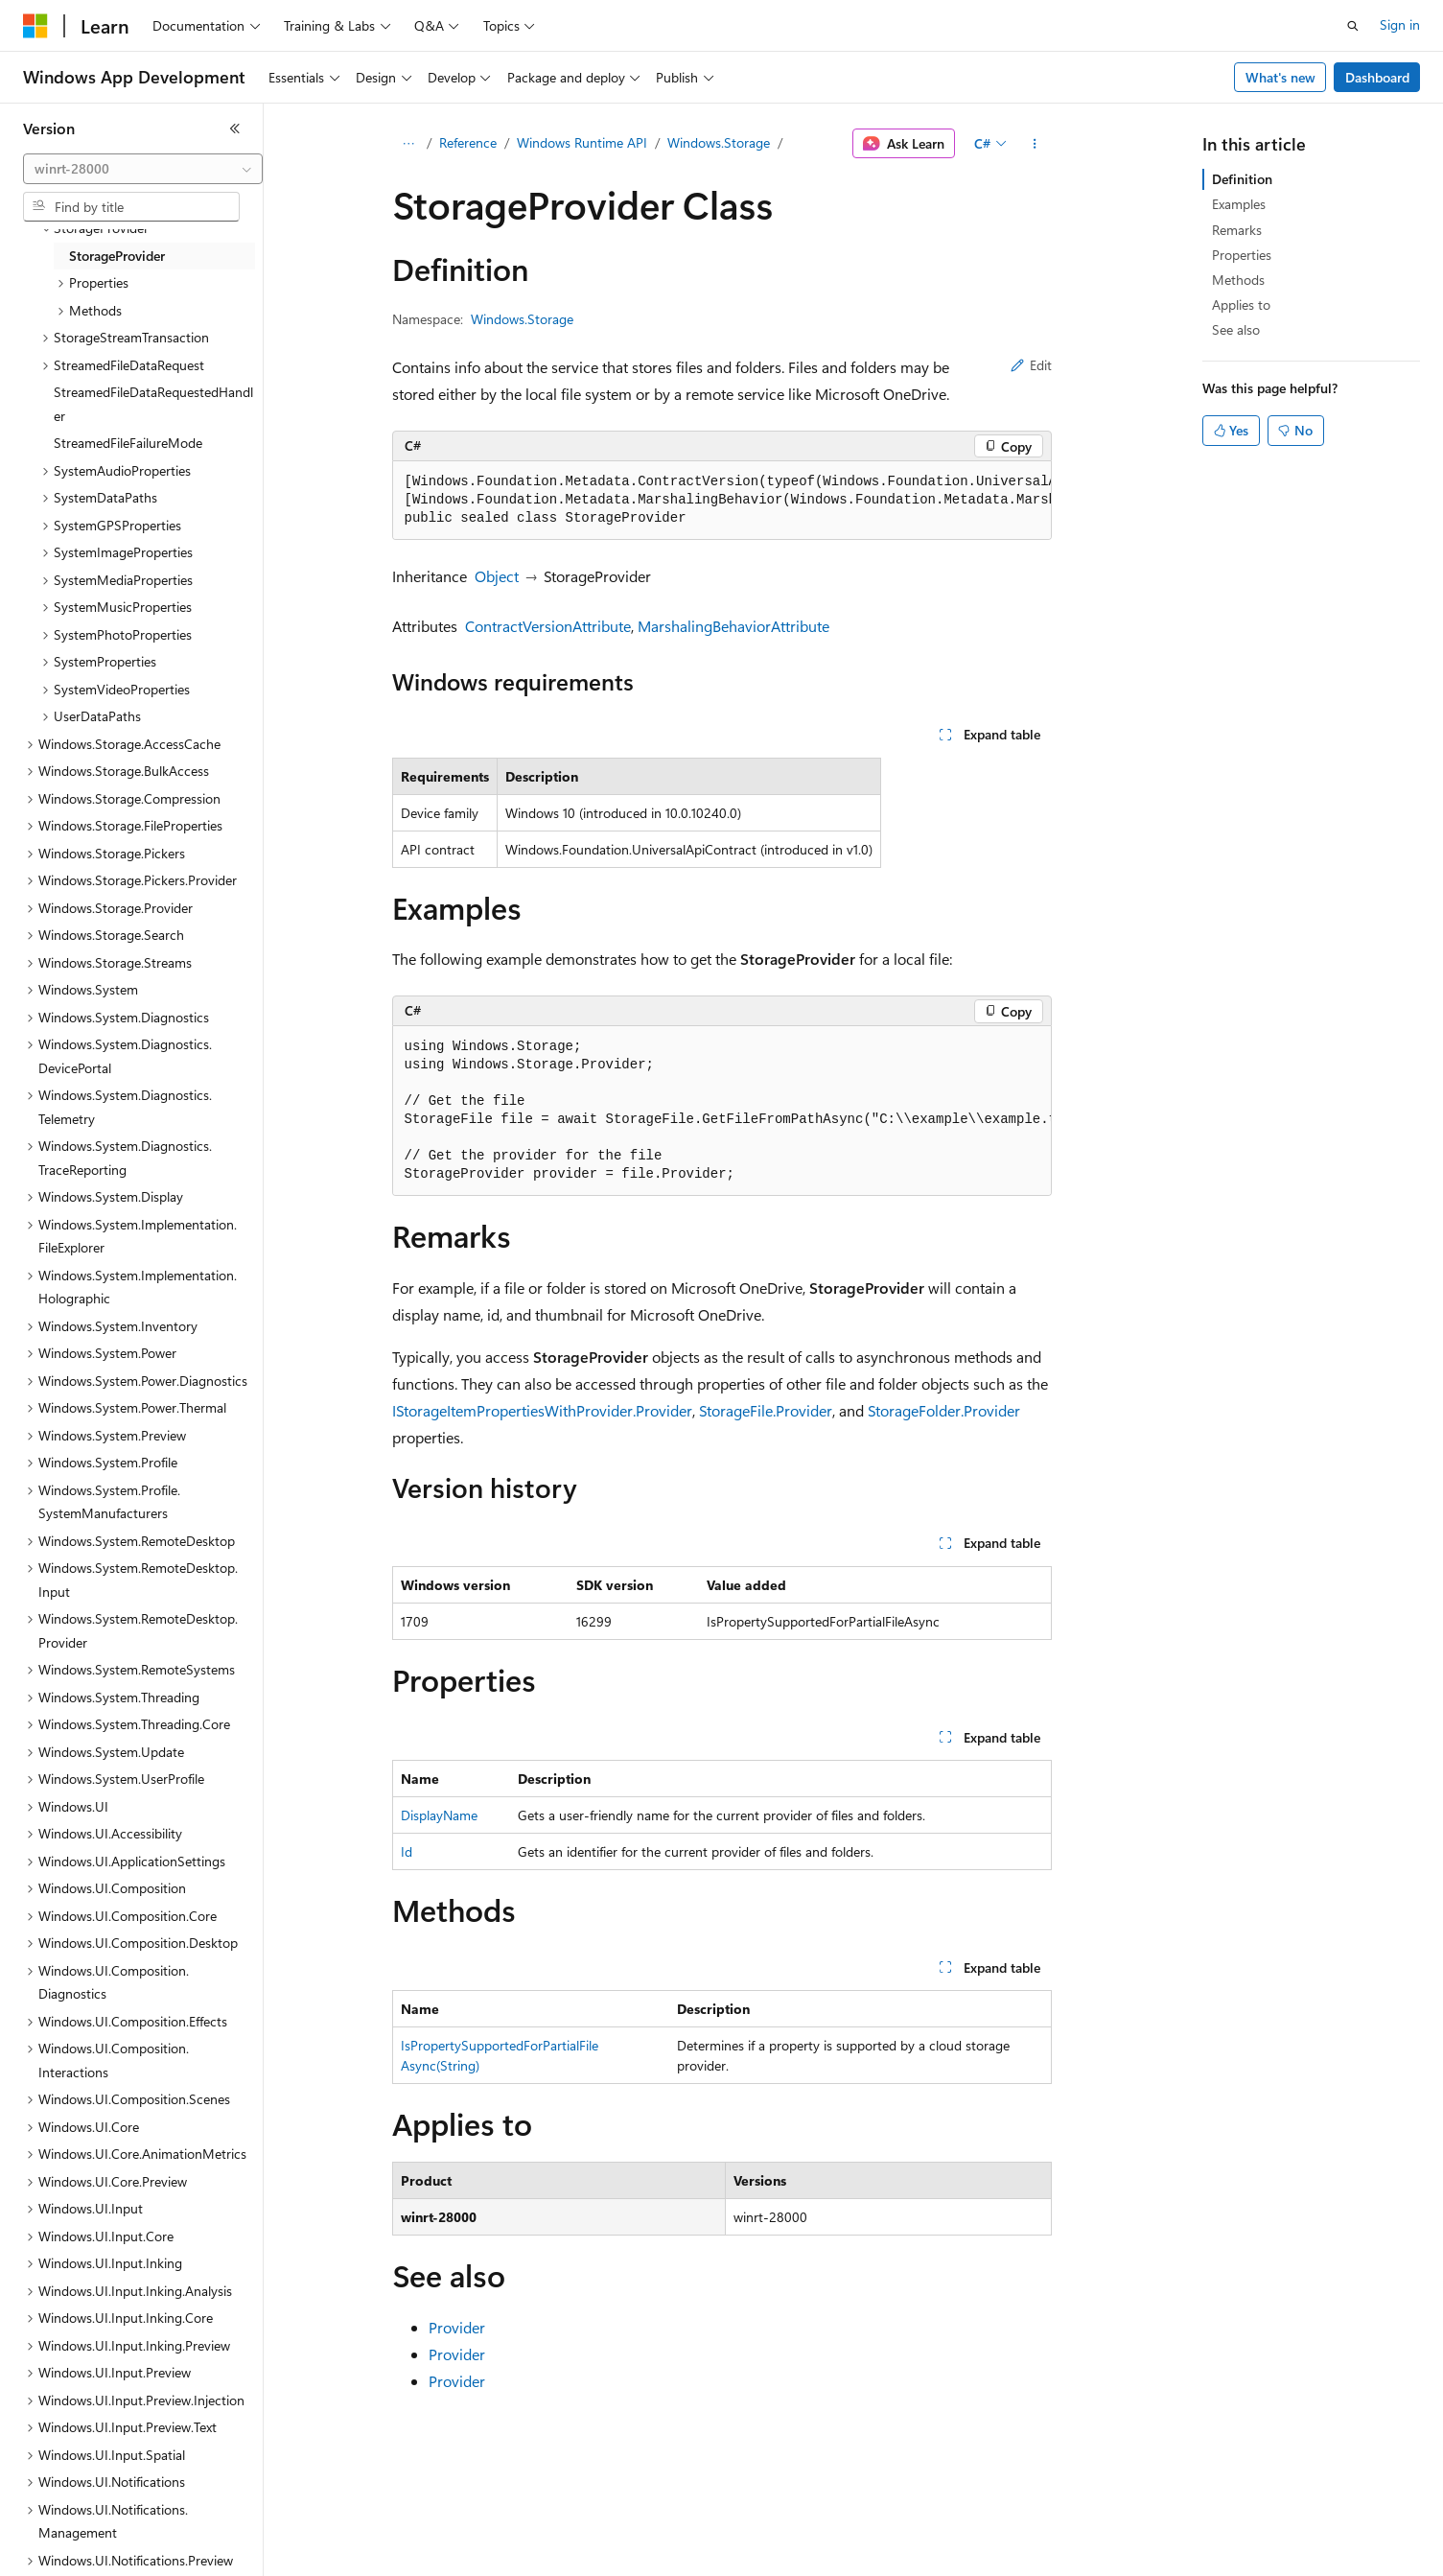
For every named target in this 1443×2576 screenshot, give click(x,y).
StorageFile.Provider (765, 1410)
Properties (1241, 255)
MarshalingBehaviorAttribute (733, 626)
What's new (1280, 77)
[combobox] (143, 168)
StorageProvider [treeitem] (117, 255)
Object (497, 576)
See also (1236, 329)
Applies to (1241, 304)
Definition (1242, 179)
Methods (1238, 279)
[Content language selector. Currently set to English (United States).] (110, 2548)
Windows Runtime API (582, 142)
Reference (468, 142)
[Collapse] (235, 128)
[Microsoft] (35, 25)
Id (406, 1851)
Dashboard (1377, 77)
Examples (1239, 204)
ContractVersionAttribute (548, 626)
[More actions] (1034, 144)
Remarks (1237, 230)
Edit (1031, 365)
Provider (457, 2327)
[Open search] (1353, 26)
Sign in (1400, 24)
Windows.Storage (718, 142)
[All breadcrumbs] (409, 144)
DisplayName (439, 1815)
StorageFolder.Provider (944, 1410)
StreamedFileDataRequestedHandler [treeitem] (153, 404)
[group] (722, 500)
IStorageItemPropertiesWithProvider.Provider (542, 1410)
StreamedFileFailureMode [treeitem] (128, 442)
